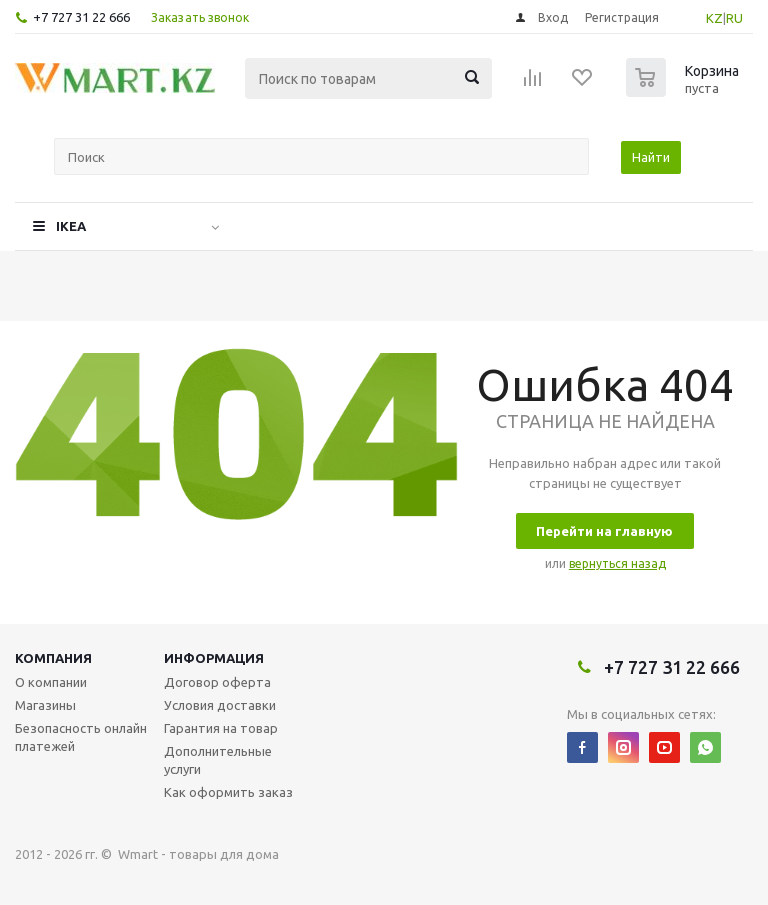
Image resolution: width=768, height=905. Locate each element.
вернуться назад (617, 563)
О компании (51, 682)
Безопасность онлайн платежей (81, 737)
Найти (651, 157)
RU (734, 18)
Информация (214, 658)
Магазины (45, 705)
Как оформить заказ (228, 792)
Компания (53, 658)
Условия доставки (220, 705)
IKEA (71, 226)
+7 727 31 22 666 (81, 17)
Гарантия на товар (221, 728)
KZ (714, 18)
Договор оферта (217, 682)
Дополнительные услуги (218, 760)
